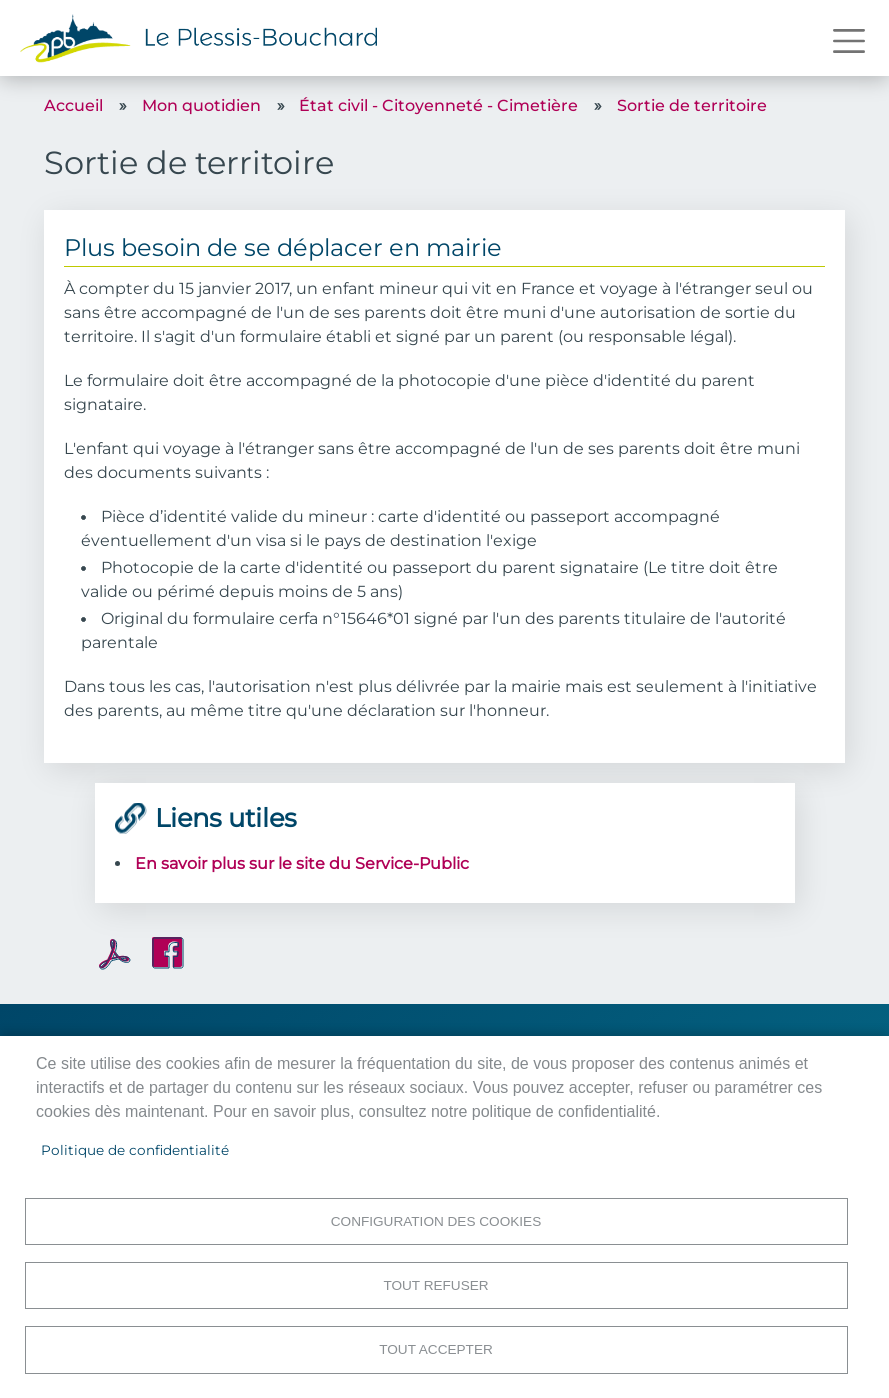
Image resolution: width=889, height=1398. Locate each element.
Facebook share (168, 953)
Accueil (73, 105)
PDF (115, 954)
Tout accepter (436, 1348)
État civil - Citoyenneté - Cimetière (438, 105)
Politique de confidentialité (135, 1147)
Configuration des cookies (436, 1218)
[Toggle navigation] (849, 41)
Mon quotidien (201, 105)
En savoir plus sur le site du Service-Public (302, 863)
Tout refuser (435, 1283)
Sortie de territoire (692, 105)
